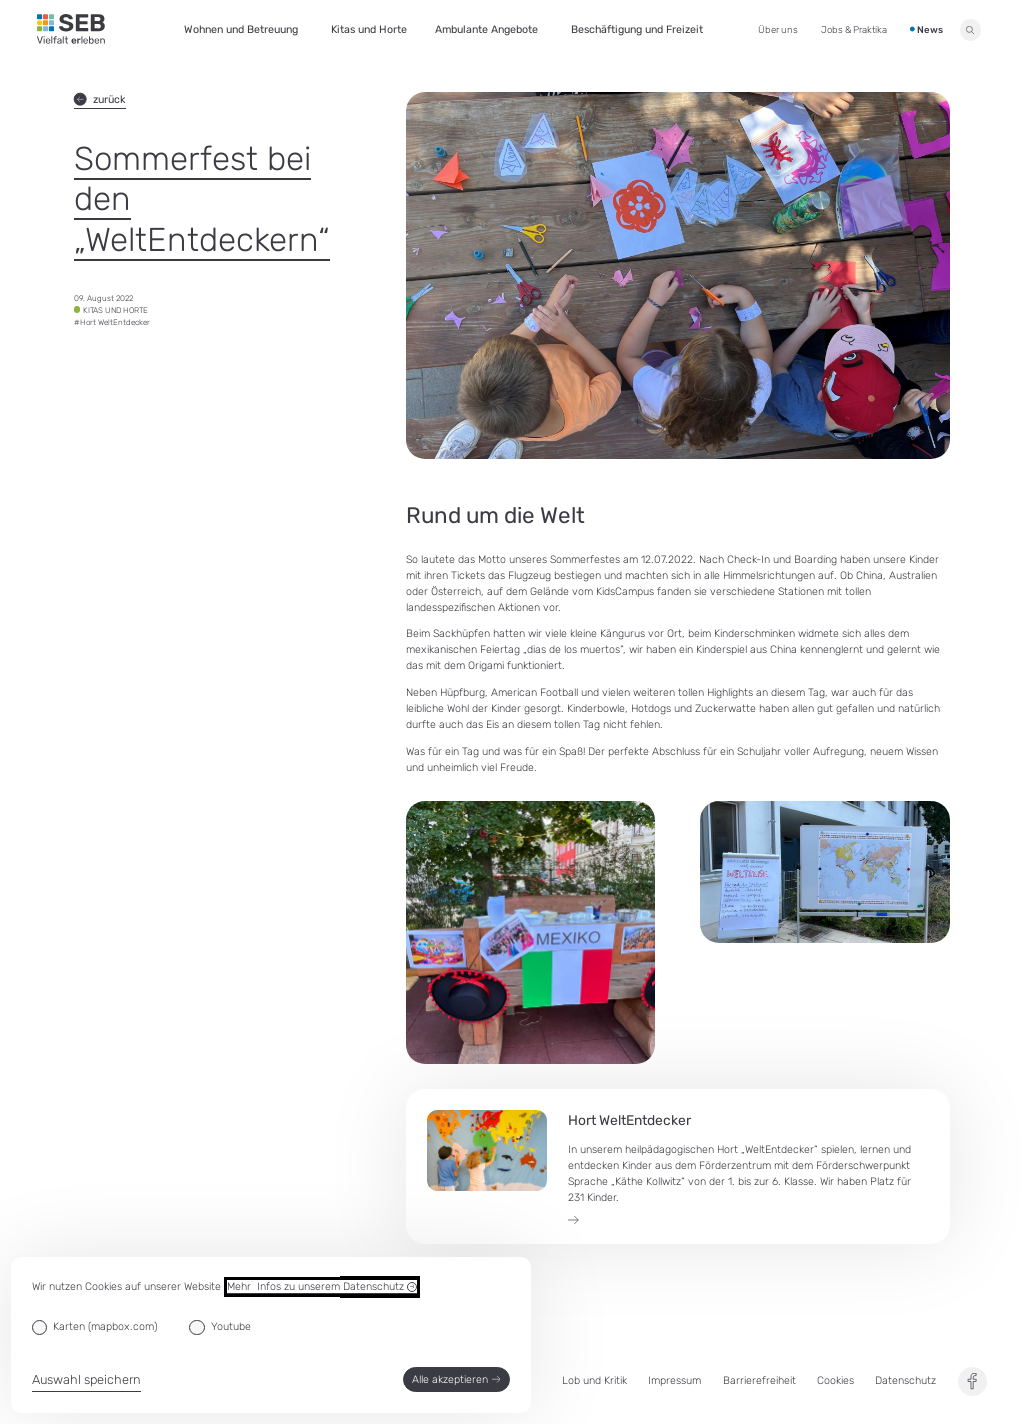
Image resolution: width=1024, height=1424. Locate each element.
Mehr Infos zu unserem (322, 1287)
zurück (100, 99)
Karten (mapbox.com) (105, 1326)
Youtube (231, 1326)
